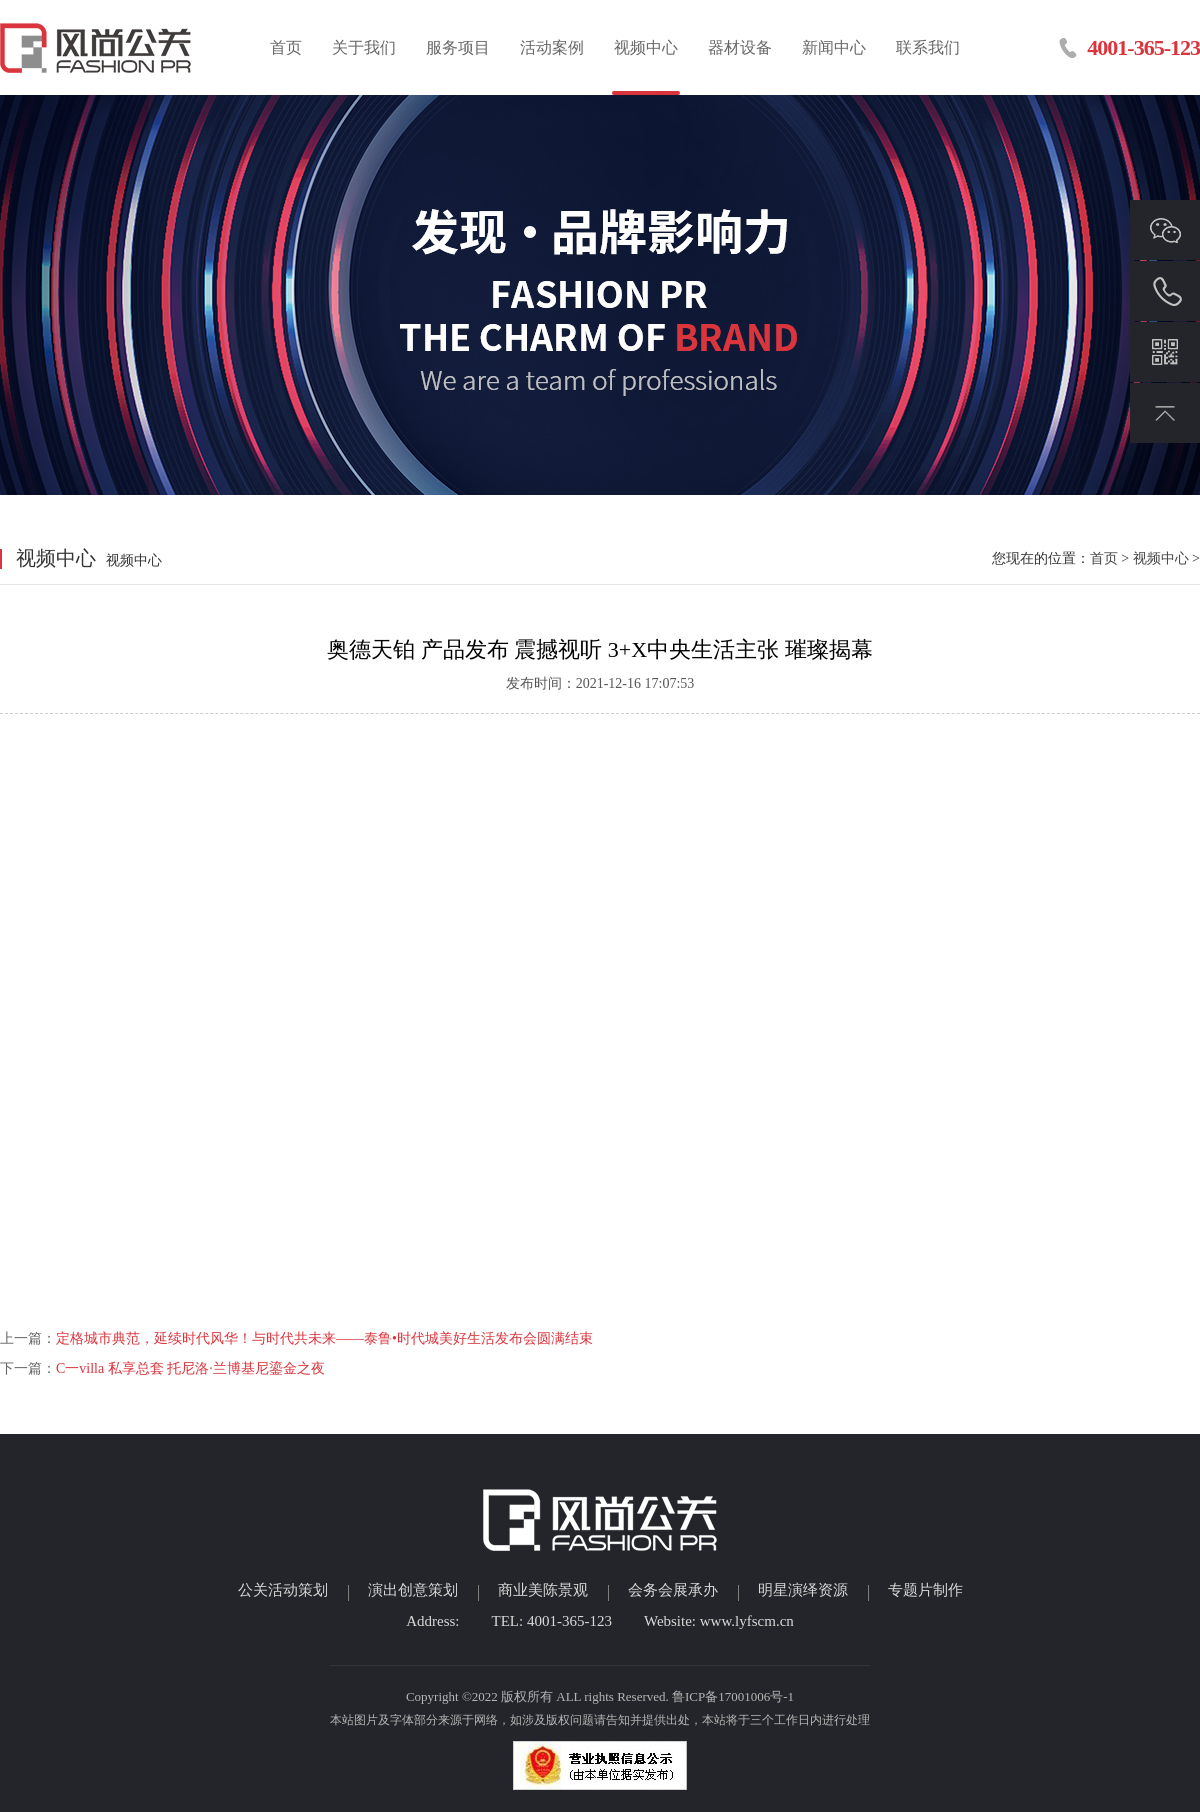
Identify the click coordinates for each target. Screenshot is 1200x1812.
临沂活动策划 (97, 47)
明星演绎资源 (803, 1590)
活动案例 (552, 47)
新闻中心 (834, 47)
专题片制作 (925, 1590)
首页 (286, 47)
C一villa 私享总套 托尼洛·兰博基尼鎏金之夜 (190, 1368)
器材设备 (740, 47)
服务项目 (458, 47)
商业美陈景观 (543, 1590)
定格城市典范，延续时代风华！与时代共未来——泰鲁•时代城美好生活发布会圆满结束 (324, 1338)
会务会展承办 (673, 1590)
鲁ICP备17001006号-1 (733, 1696)
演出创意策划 (413, 1590)
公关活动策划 (283, 1590)
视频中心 (646, 47)
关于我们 (364, 47)
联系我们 (928, 47)
